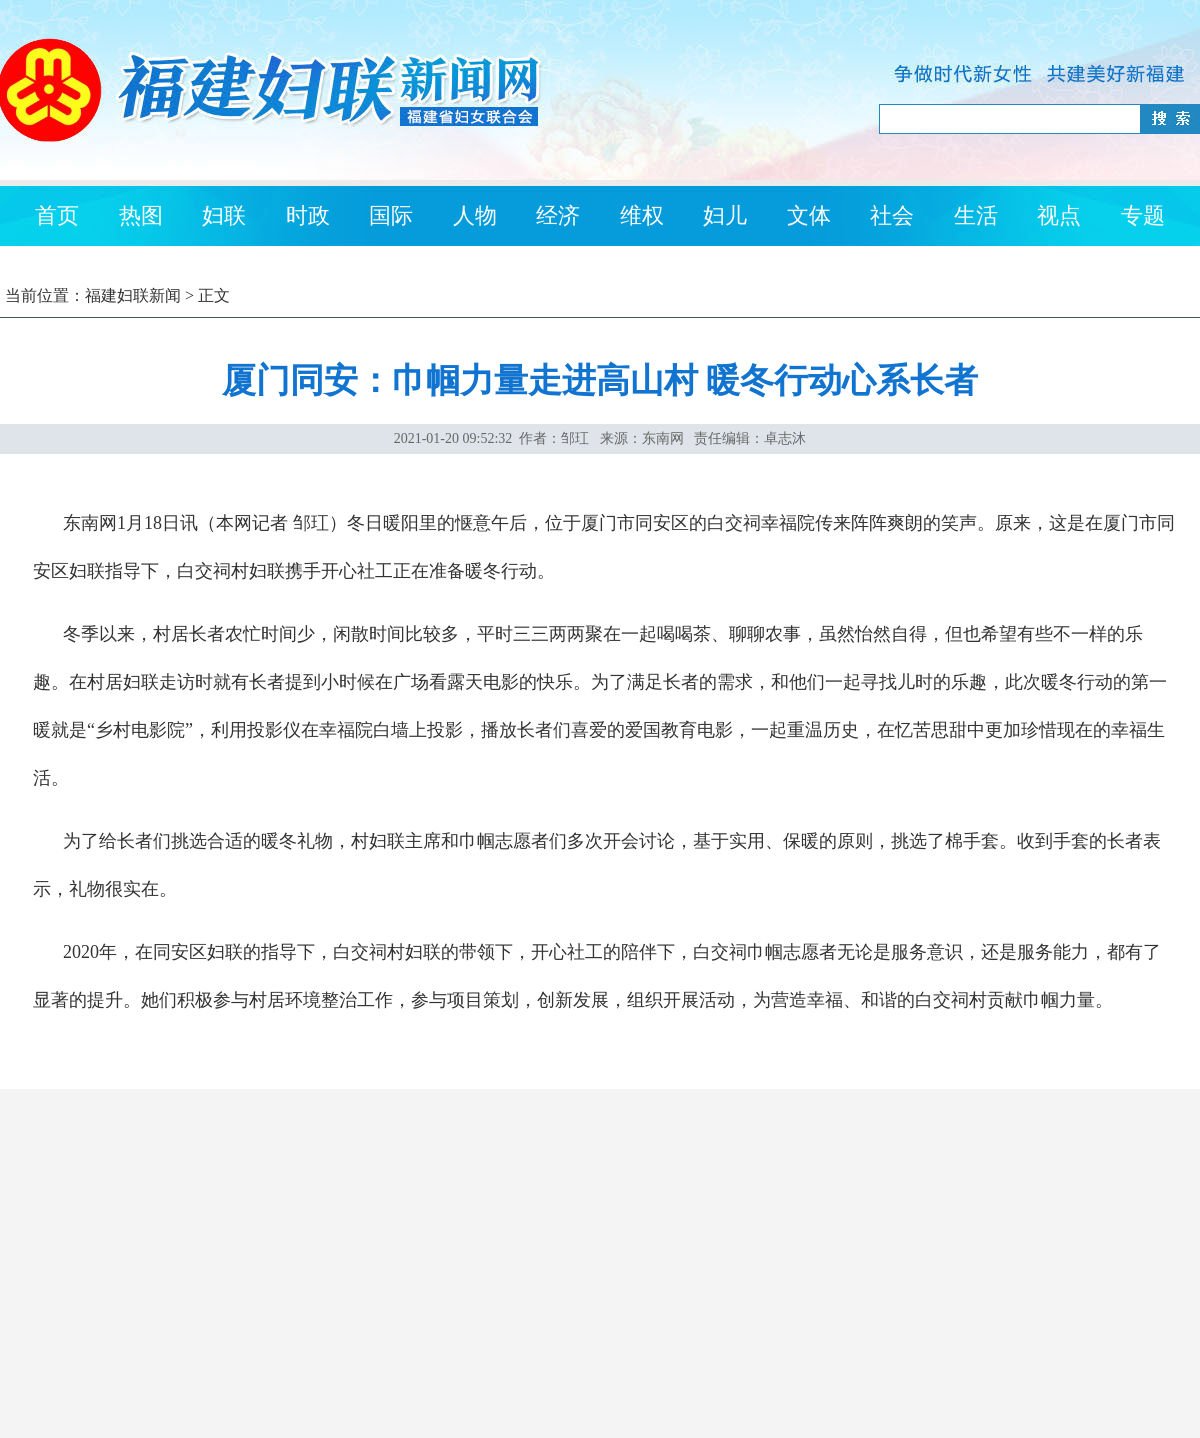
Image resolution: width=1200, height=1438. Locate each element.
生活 (976, 215)
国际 (391, 215)
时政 (308, 215)
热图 (141, 215)
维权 (642, 215)
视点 (1059, 215)
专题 (1143, 215)
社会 (892, 215)
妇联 (224, 215)
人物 (475, 215)
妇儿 (725, 215)
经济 (558, 215)
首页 (57, 215)
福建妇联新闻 (133, 295)
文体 (809, 215)
